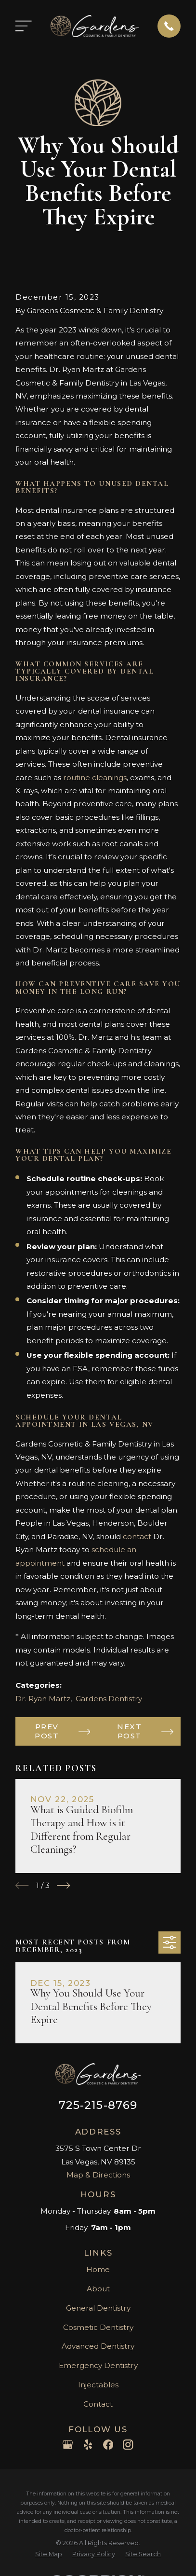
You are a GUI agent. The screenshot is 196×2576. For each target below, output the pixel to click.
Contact (98, 2404)
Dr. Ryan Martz (42, 1698)
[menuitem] (48, 2554)
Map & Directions (98, 2174)
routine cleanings (95, 777)
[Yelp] (88, 2444)
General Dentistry (98, 2308)
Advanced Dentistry (98, 2346)
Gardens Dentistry (109, 1698)
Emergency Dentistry (98, 2365)
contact (137, 1536)
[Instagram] (128, 2444)
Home (98, 2269)
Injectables (98, 2384)
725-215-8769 (98, 2105)
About (98, 2288)
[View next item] (63, 1885)
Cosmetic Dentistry (98, 2327)
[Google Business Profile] (68, 2444)
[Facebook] (108, 2444)
